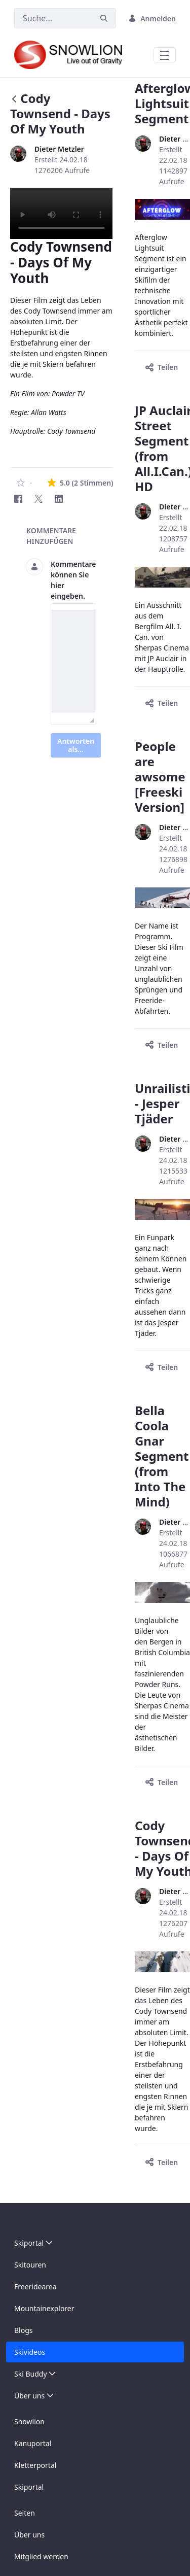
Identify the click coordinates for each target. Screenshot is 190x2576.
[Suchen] (53, 18)
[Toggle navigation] (165, 54)
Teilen (161, 367)
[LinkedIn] (59, 499)
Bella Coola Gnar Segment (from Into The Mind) (161, 1456)
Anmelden (152, 18)
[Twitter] (38, 499)
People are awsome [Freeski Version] (160, 776)
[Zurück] (14, 99)
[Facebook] (18, 499)
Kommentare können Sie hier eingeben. (73, 580)
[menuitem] (95, 2242)
